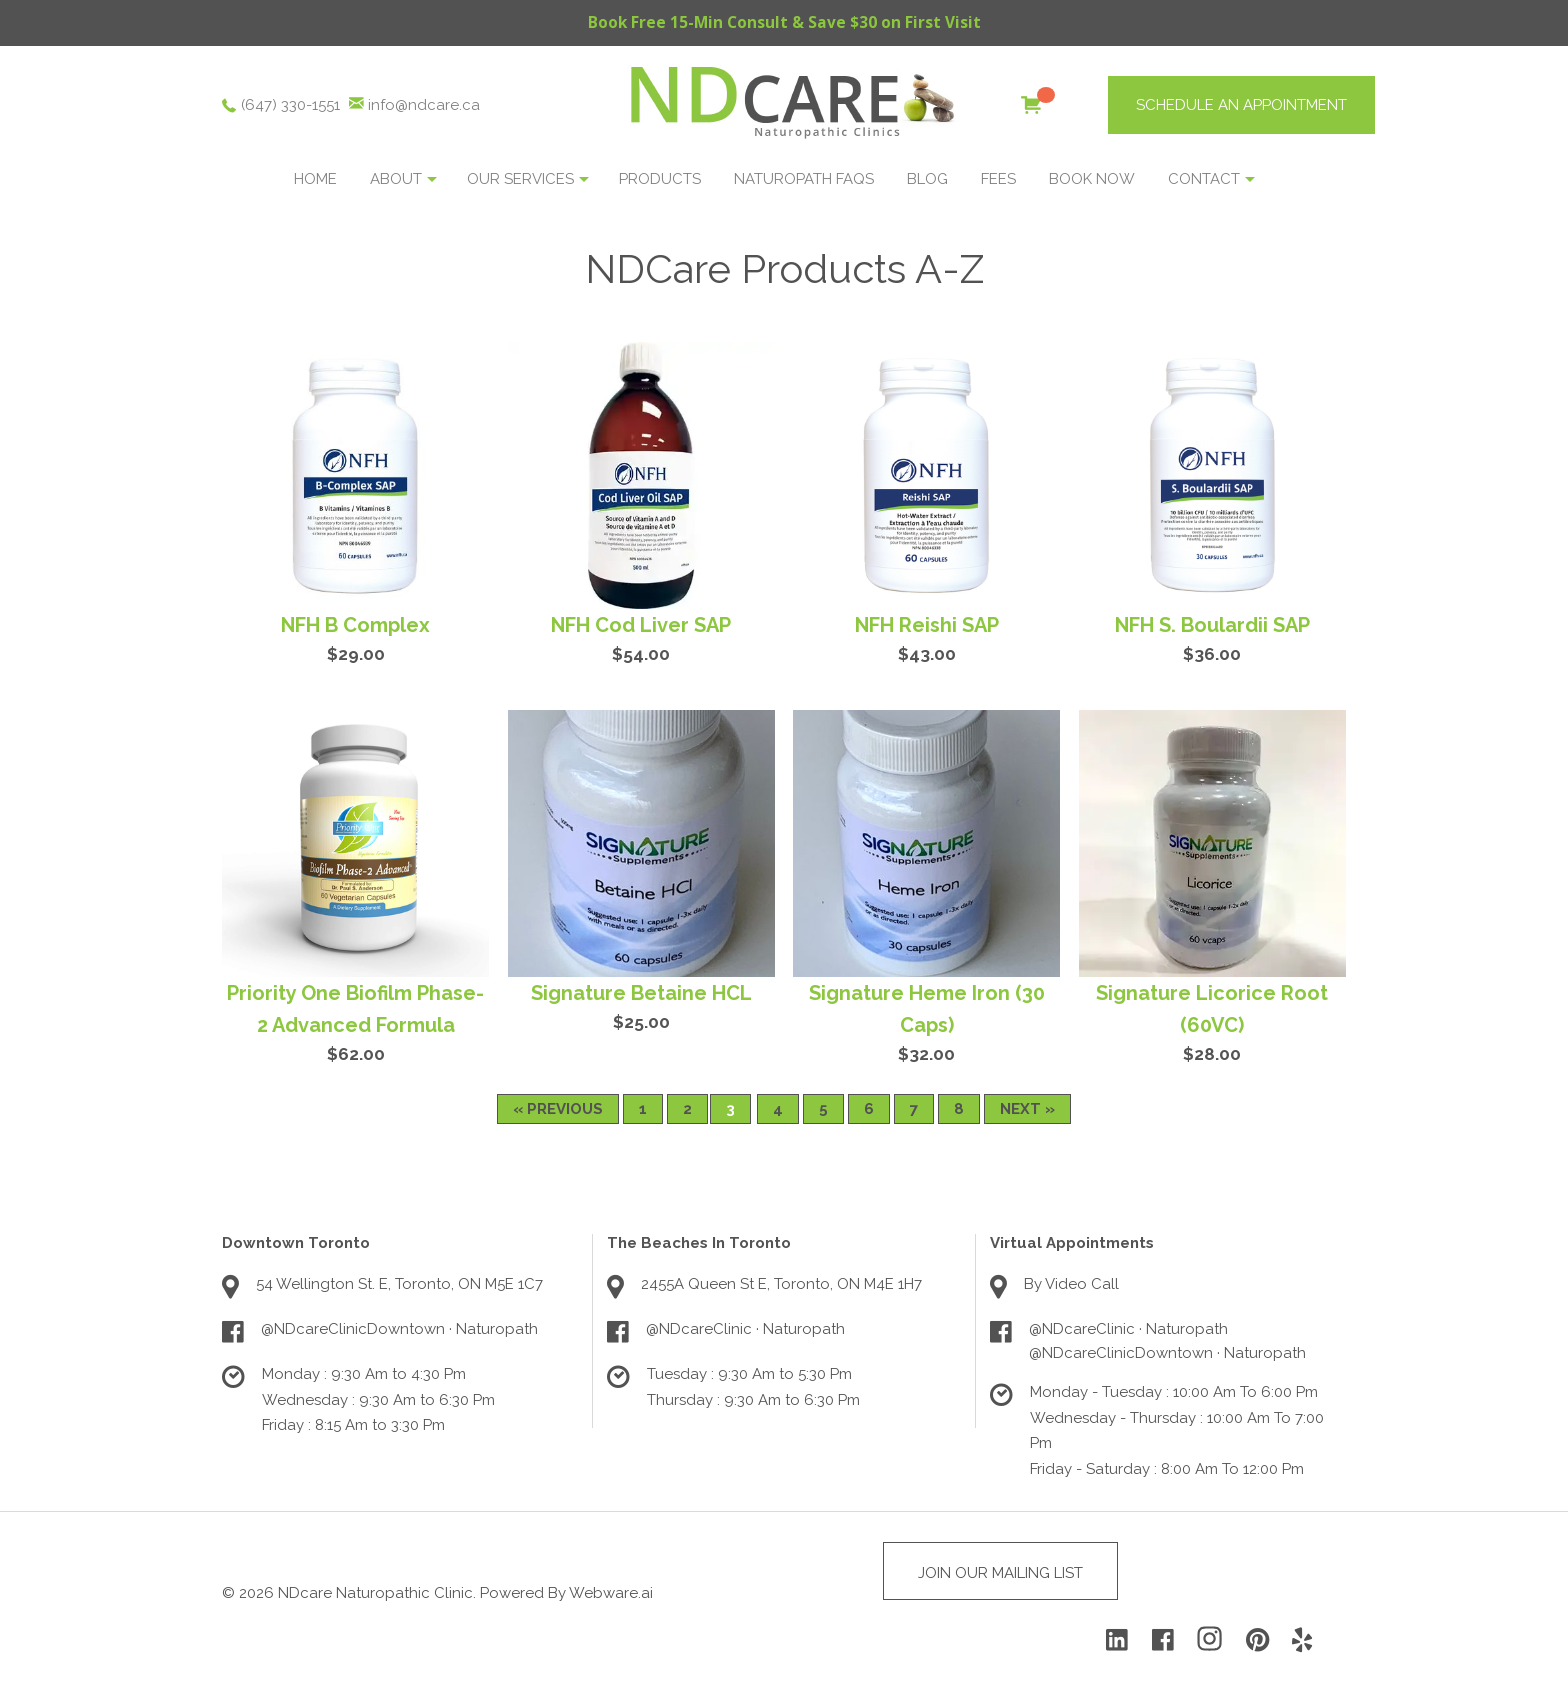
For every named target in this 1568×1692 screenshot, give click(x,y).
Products (660, 180)
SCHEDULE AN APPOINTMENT (1241, 106)
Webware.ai (611, 1594)
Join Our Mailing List (1000, 1574)
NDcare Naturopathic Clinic (375, 1594)
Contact (1204, 180)
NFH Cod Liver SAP (641, 626)
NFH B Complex (355, 626)
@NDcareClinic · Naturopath (745, 1330)
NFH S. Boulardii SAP (1212, 626)
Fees (998, 180)
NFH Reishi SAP (927, 626)
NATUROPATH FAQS (804, 180)
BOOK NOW (1092, 180)
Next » (1027, 1110)
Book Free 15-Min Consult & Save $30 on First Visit (784, 23)
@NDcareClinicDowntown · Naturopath (399, 1330)
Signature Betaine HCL (641, 994)
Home (315, 180)
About (396, 180)
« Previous (558, 1110)
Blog (927, 180)
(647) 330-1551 (290, 106)
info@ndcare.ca (424, 106)
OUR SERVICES (520, 180)
